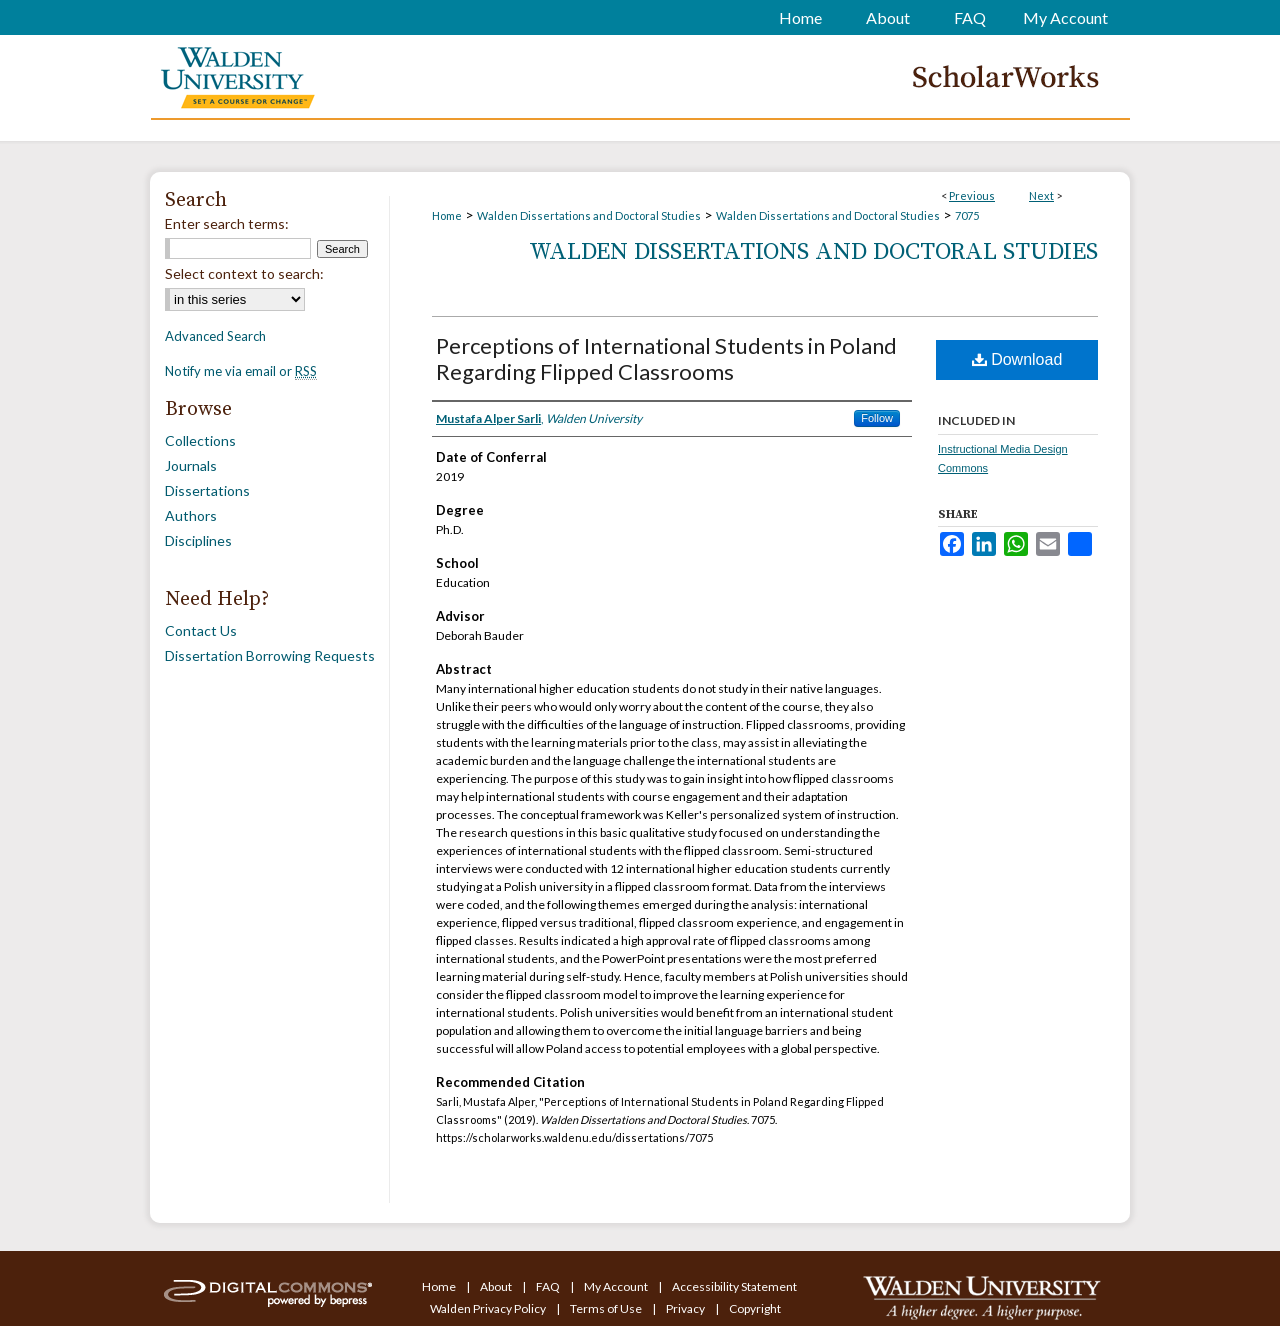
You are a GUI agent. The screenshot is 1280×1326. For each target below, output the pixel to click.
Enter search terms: (227, 223)
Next (1041, 195)
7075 (967, 215)
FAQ (549, 1286)
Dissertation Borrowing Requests (270, 655)
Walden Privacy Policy (489, 1308)
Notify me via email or (241, 371)
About (497, 1286)
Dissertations (207, 490)
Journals (191, 465)
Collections (200, 440)
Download (1017, 359)
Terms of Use (607, 1308)
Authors (191, 515)
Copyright (755, 1308)
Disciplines (198, 540)
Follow (877, 418)
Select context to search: (244, 273)
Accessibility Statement (734, 1286)
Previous (972, 195)
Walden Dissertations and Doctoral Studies (589, 215)
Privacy (686, 1308)
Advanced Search (215, 336)
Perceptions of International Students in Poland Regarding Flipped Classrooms (666, 358)
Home (447, 215)
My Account (617, 1286)
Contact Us (201, 630)
